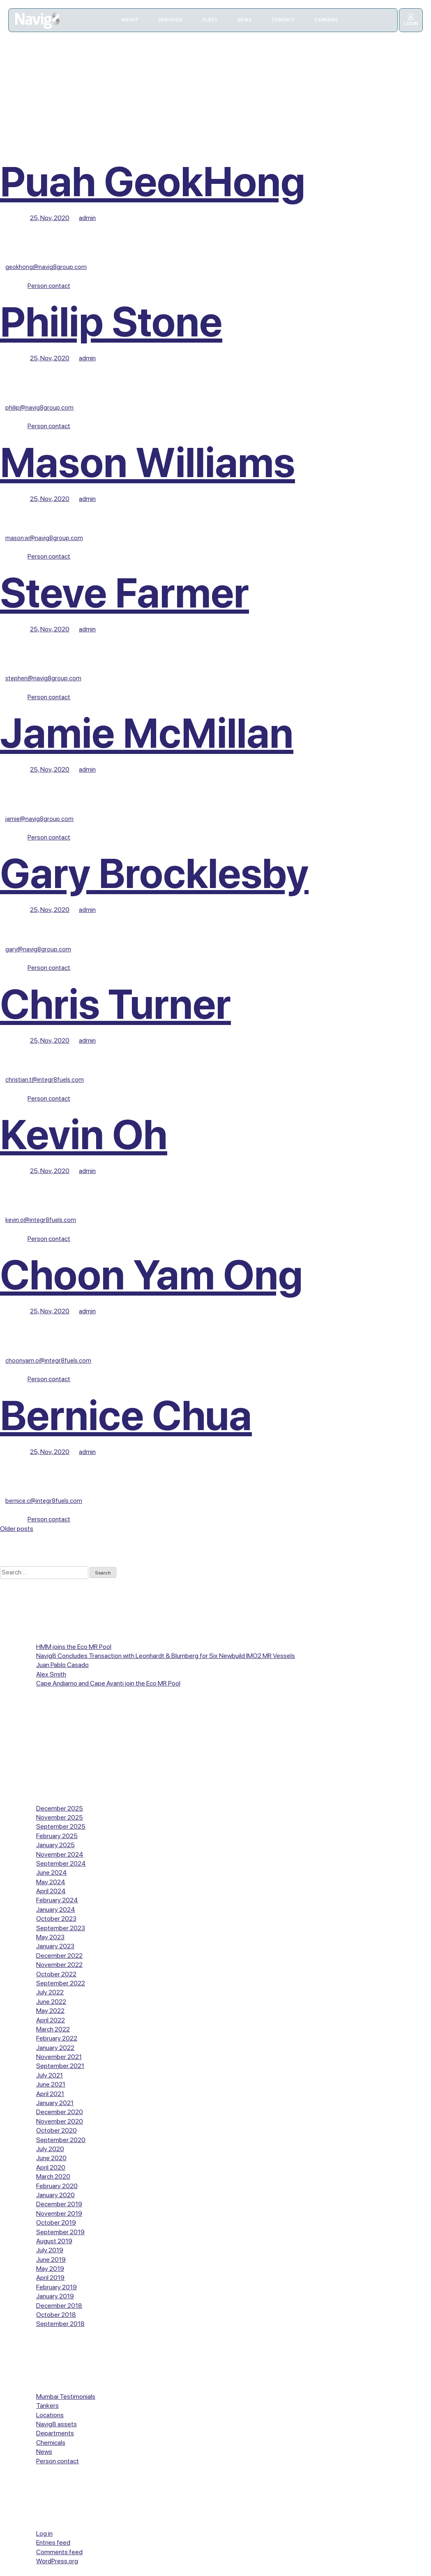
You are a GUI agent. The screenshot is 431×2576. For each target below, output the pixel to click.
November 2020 (59, 2121)
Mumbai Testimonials (65, 2396)
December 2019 (59, 2204)
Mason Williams (147, 462)
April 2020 (50, 2167)
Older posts (16, 1529)
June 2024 (51, 1872)
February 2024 (57, 1900)
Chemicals (50, 2442)
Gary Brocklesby (154, 873)
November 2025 (59, 1817)
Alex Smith (51, 1674)
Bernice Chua (126, 1415)
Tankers (47, 2405)
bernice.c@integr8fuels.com (43, 1501)
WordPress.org (57, 2561)
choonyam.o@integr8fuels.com (48, 1360)
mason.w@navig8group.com (44, 538)
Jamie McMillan (146, 733)
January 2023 (55, 1946)
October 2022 (56, 1974)
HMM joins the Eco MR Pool (73, 1647)
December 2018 (59, 2305)
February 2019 (56, 2287)
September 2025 (60, 1826)
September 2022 (60, 1983)
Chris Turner (115, 1004)
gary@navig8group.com (38, 949)
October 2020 (56, 2130)
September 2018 (60, 2324)
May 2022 (50, 2011)
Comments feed (59, 2552)
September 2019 (60, 2232)
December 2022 (59, 1955)
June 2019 (51, 2259)
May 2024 (50, 1882)
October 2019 (56, 2222)
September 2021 (60, 2066)
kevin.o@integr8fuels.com (40, 1220)
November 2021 (59, 2057)
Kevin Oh (83, 1134)
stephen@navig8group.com (43, 678)
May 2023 (50, 1937)
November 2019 (59, 2213)
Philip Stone (111, 321)
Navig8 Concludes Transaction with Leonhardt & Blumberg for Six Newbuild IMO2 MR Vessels (165, 1656)
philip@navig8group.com (39, 407)
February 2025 (57, 1836)
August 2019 (54, 2241)
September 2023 (60, 1928)
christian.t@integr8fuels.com (44, 1079)
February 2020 (57, 2186)
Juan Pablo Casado (62, 1665)
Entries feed (53, 2542)
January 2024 (55, 1909)
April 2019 (50, 2278)
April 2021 (50, 2094)
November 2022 (59, 1965)
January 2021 (55, 2103)
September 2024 (61, 1863)
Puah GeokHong (152, 181)
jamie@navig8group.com (39, 819)
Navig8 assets (56, 2424)
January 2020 (55, 2195)
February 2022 (56, 2038)
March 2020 (53, 2176)
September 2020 (60, 2140)
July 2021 (49, 2075)
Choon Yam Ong (151, 1274)
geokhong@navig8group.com (46, 267)
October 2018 (56, 2315)
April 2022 (50, 2020)
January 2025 (55, 1845)
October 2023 (56, 1918)
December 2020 (59, 2112)
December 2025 (59, 1808)
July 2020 (50, 2149)
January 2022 (55, 2048)
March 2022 (53, 2029)
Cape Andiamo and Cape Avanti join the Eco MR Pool (108, 1683)
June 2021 (50, 2084)
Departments (55, 2433)
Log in (44, 2533)
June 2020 (51, 2158)
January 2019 (55, 2296)
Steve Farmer (124, 592)
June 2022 (51, 2002)
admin (87, 218)
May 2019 (50, 2268)
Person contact (49, 286)
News (44, 2451)
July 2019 (49, 2250)
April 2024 (51, 1891)
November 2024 (59, 1854)
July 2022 (50, 1992)
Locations (50, 2415)
